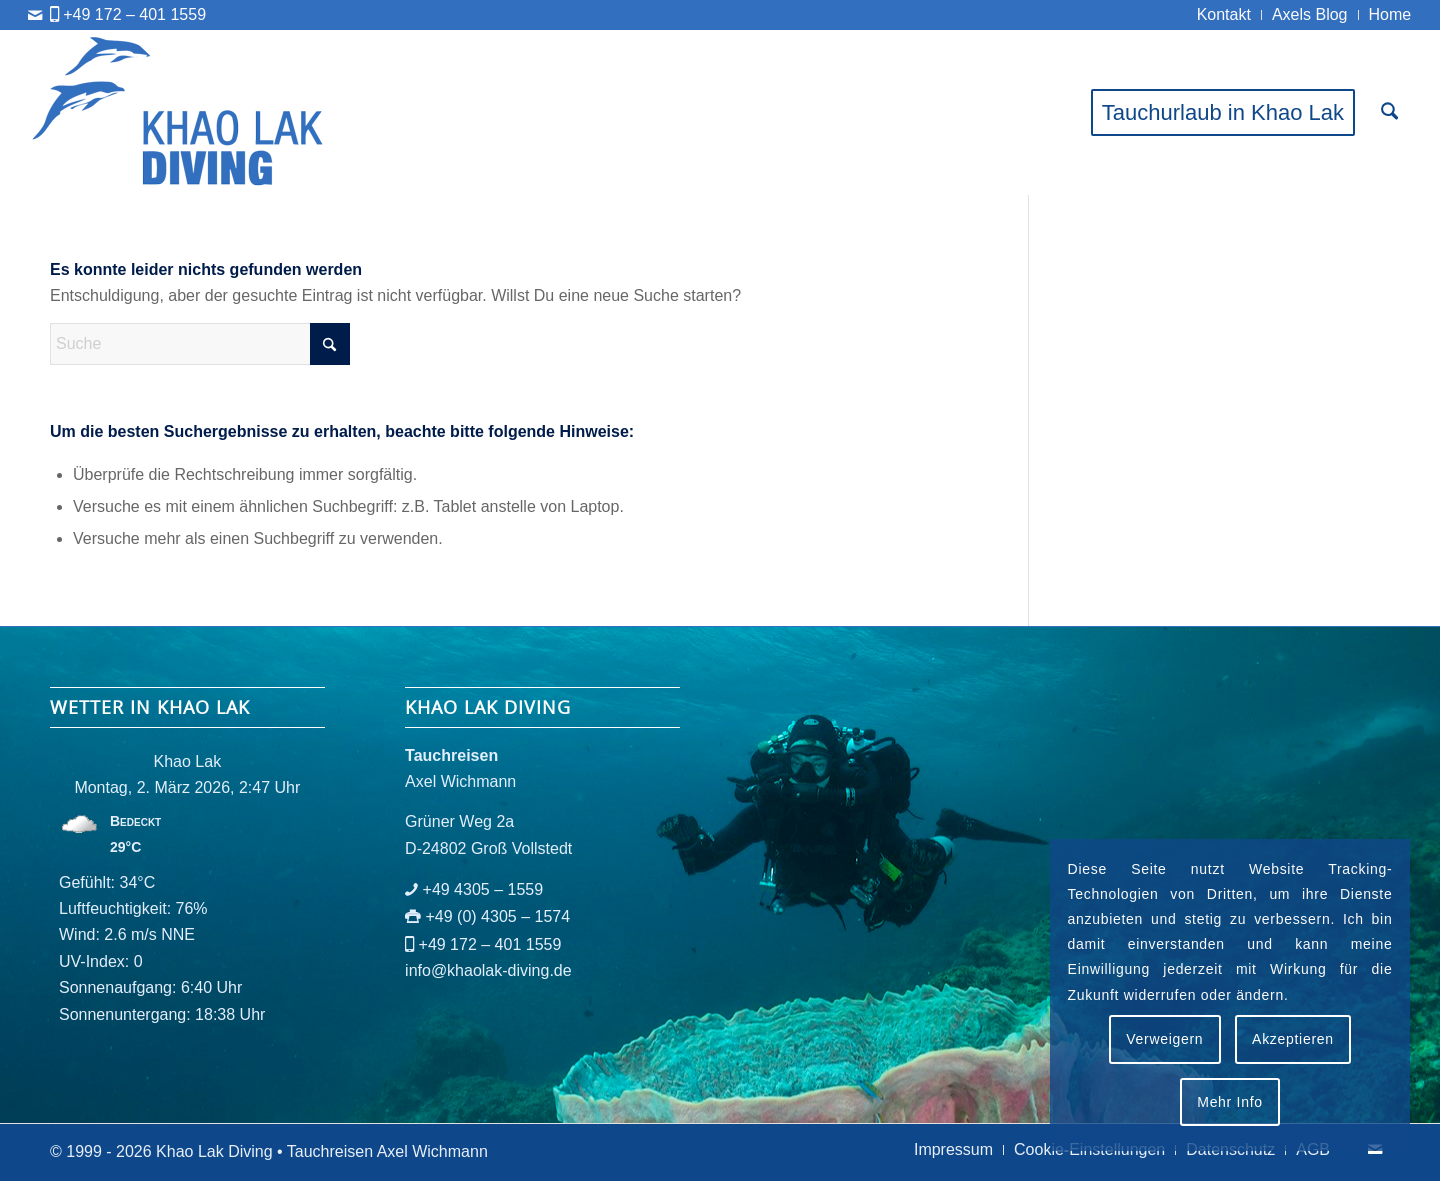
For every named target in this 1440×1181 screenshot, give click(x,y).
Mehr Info (1229, 1102)
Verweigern (1164, 1039)
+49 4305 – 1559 (483, 889)
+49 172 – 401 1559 (134, 14)
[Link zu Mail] (35, 15)
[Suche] (1389, 112)
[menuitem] (1224, 15)
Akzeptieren (1293, 1039)
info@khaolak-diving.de (488, 970)
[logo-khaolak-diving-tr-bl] (179, 112)
